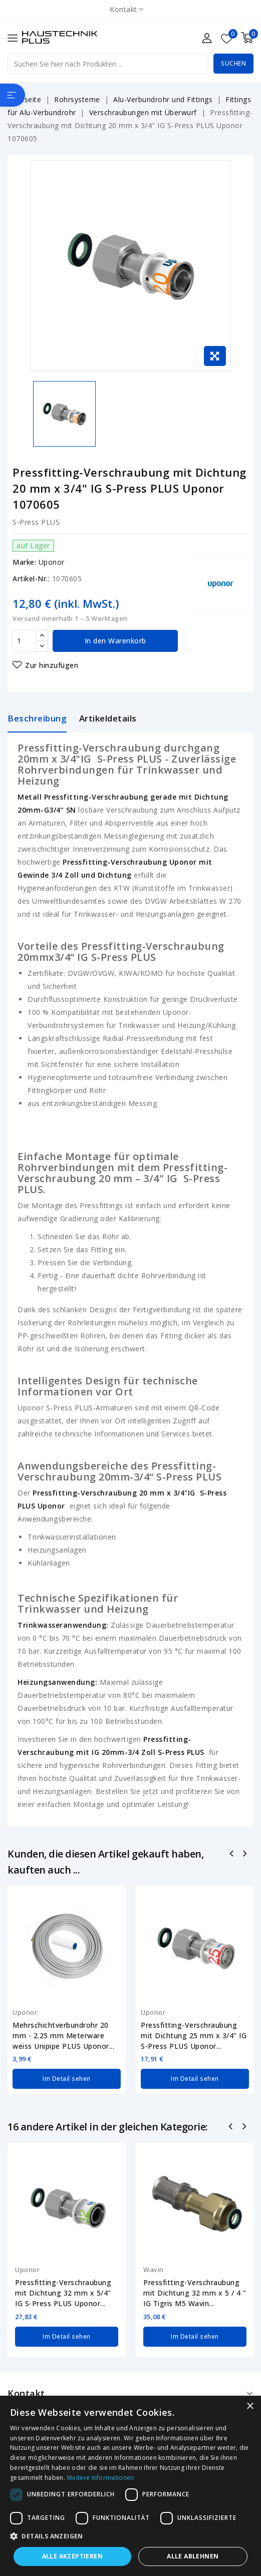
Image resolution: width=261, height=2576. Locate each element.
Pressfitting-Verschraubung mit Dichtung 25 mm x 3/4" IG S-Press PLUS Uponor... (193, 2035)
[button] (130, 2536)
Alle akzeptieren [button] (72, 2556)
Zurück (231, 2127)
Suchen (233, 63)
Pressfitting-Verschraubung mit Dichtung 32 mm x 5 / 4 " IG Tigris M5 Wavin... (194, 2293)
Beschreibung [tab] (37, 718)
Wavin (153, 2270)
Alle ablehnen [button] (192, 2556)
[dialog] (130, 2486)
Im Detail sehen (67, 2078)
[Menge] (25, 641)
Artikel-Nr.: (31, 578)
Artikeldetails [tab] (108, 718)
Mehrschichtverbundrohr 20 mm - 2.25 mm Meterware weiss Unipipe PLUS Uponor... (63, 2035)
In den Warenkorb (115, 640)
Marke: (24, 562)
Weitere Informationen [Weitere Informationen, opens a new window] (100, 2477)
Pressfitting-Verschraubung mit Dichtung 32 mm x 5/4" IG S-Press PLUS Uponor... (63, 2293)
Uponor (52, 562)
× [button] (249, 2406)
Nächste (245, 2127)
